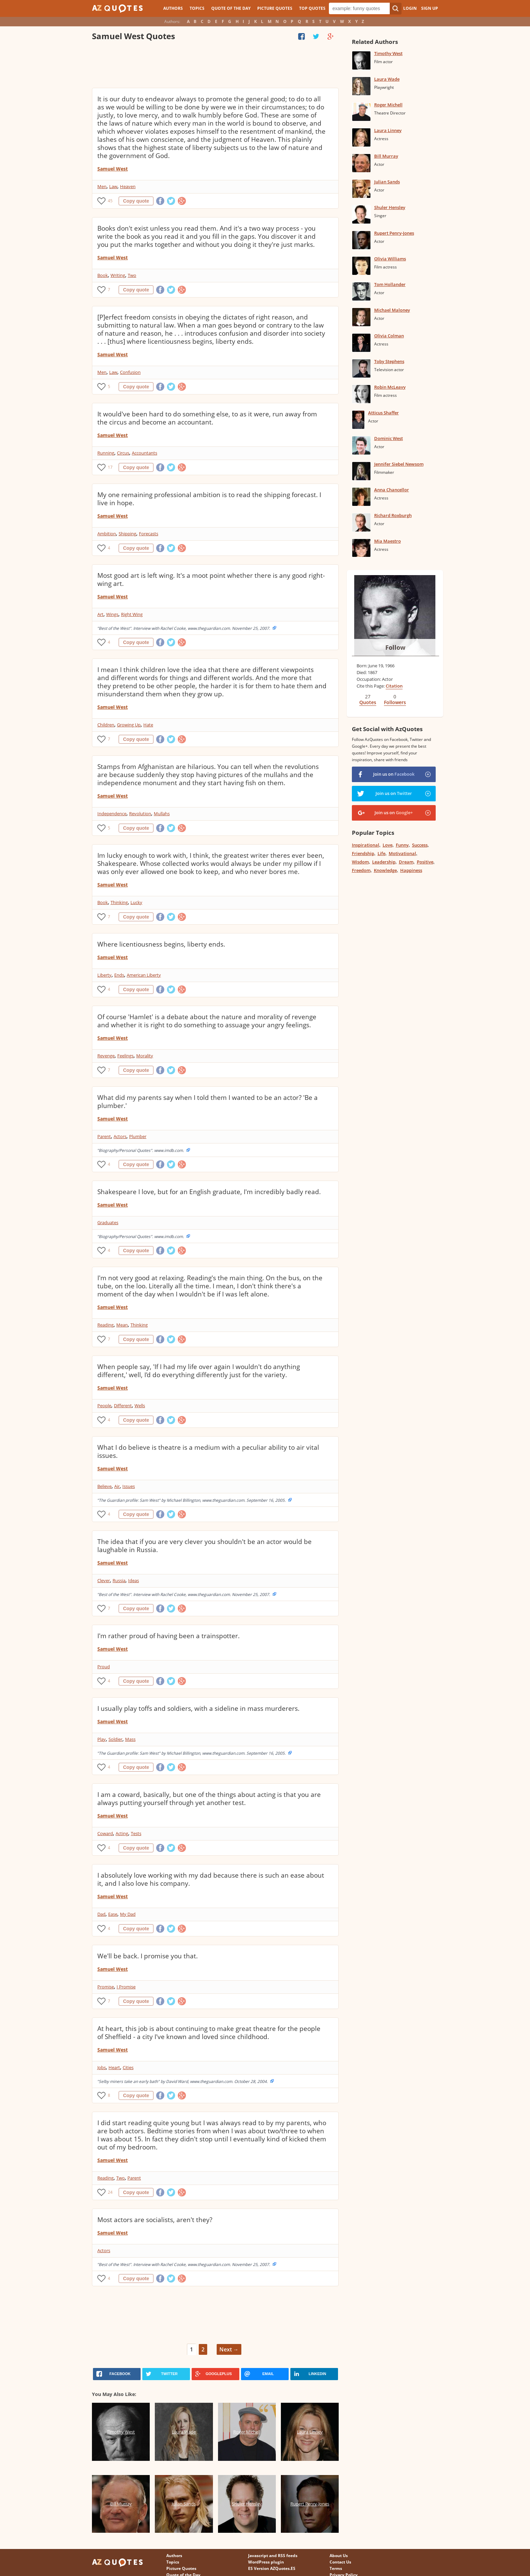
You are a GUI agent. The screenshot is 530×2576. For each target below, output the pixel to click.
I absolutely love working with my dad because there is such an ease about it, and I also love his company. (210, 1879)
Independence (111, 813)
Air (117, 1486)
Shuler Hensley (389, 207)
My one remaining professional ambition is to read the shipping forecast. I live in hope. (209, 499)
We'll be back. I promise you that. (147, 1956)
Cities (128, 2067)
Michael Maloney (392, 310)
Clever (103, 1580)
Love (387, 845)
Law (113, 186)
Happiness (411, 870)
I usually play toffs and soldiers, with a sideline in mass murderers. (198, 1708)
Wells (140, 1405)
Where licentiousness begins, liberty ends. (161, 944)
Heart (114, 2067)
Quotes (367, 702)
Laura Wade (387, 79)
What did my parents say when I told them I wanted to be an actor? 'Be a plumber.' (207, 1101)
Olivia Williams (390, 259)
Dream (406, 862)
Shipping (127, 534)
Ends (119, 975)
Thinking (119, 902)
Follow (395, 647)
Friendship (363, 853)
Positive (425, 862)
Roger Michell (388, 105)
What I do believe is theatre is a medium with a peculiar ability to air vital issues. (208, 1451)
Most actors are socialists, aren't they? (154, 2220)
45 (110, 201)
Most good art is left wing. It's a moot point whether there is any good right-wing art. (211, 579)
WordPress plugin (266, 2562)
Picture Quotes (274, 8)
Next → (229, 2349)
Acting (122, 1833)
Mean (122, 1325)
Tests (136, 1833)
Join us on (393, 774)
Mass (130, 1739)
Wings (112, 614)
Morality (144, 1056)
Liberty (104, 975)
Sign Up (429, 8)
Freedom (361, 870)
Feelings (125, 1056)
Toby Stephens (389, 361)
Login (410, 8)
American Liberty (144, 975)
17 (110, 467)
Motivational (402, 853)
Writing (118, 275)
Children (105, 725)
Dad (101, 1914)
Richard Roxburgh (393, 515)
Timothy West (388, 53)
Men (101, 186)
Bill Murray (386, 156)
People (104, 1405)
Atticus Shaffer (383, 413)
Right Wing (132, 614)
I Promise (126, 1987)
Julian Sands (387, 182)
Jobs (101, 2067)
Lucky (136, 902)
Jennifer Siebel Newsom (399, 464)
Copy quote (136, 201)
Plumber (137, 1136)
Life (381, 853)
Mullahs (162, 813)
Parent (104, 1136)
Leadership (383, 862)
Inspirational (365, 845)
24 (110, 2192)
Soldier (115, 1739)
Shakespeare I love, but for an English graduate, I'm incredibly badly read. (209, 1192)
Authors (173, 8)
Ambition (106, 534)
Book (102, 275)
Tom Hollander (390, 284)
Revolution (140, 813)
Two (132, 275)
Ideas (133, 1580)
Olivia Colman (389, 336)
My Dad (128, 1914)
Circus (123, 453)
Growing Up (129, 725)
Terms (336, 2568)
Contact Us (340, 2562)
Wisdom (360, 862)
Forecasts (148, 534)
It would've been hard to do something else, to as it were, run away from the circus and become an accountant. (207, 418)
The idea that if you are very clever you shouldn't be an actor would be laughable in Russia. (204, 1546)
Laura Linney (388, 130)
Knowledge (385, 870)
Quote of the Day (230, 8)
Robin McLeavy (390, 387)
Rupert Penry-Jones (394, 233)
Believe (104, 1486)
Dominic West (388, 438)
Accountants (144, 453)
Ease (112, 1914)
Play (101, 1739)
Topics (197, 8)
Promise (105, 1987)
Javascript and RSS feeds (272, 2555)
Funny (402, 845)
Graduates (107, 1222)
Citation (394, 686)
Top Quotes (312, 8)
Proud (103, 1667)
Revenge (106, 1056)
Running (105, 453)
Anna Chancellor (391, 490)
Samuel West (112, 168)
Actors (120, 1136)
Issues (128, 1486)
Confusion (130, 372)
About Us (339, 2555)
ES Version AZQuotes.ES (271, 2568)
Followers (395, 702)
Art (100, 614)
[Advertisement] (215, 66)
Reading (105, 1325)
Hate (148, 725)
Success (420, 845)
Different (123, 1405)
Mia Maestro (387, 541)
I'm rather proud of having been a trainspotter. (168, 1636)
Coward (105, 1833)
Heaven (128, 186)
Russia (119, 1580)
